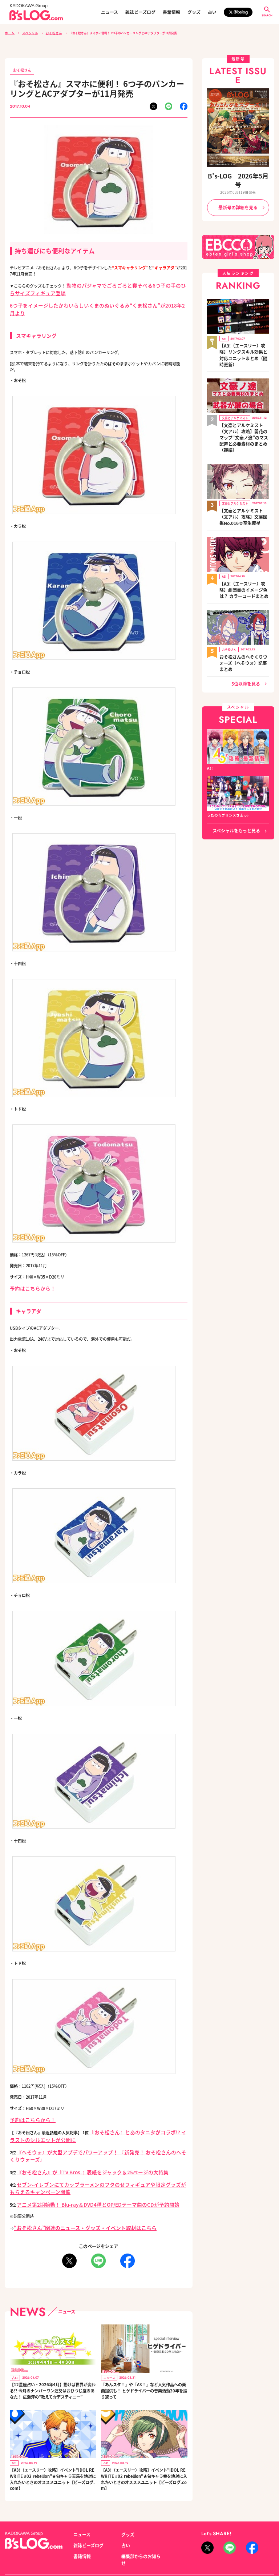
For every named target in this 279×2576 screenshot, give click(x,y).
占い (212, 12)
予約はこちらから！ (28, 1274)
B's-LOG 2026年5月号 (238, 174)
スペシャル (27, 33)
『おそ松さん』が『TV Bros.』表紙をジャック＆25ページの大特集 (76, 2143)
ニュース (109, 12)
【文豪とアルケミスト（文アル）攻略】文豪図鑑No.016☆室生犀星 (243, 472)
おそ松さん (48, 33)
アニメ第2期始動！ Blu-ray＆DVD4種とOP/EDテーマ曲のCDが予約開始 (81, 2171)
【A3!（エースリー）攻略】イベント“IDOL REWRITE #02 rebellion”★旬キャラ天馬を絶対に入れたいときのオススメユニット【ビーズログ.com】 (52, 2443)
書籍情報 (171, 12)
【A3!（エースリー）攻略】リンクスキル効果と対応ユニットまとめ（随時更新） (244, 333)
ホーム (9, 33)
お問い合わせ (55, 2542)
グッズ (194, 12)
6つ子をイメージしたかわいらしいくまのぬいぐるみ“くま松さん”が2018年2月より (84, 299)
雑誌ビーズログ (140, 12)
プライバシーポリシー (92, 2542)
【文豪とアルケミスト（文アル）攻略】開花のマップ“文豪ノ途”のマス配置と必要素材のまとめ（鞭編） (244, 402)
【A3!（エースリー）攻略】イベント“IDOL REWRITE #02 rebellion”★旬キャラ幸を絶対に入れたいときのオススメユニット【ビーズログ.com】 (144, 2443)
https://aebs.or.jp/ (215, 2550)
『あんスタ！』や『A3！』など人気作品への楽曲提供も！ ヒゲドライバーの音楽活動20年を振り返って (143, 2354)
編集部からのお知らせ (139, 2516)
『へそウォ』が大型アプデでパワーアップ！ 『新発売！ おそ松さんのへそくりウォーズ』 (97, 2132)
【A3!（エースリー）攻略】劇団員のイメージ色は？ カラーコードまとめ (244, 538)
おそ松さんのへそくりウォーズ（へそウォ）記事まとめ (243, 603)
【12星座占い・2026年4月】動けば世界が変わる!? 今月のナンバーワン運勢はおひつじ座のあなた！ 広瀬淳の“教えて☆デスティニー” (52, 2354)
